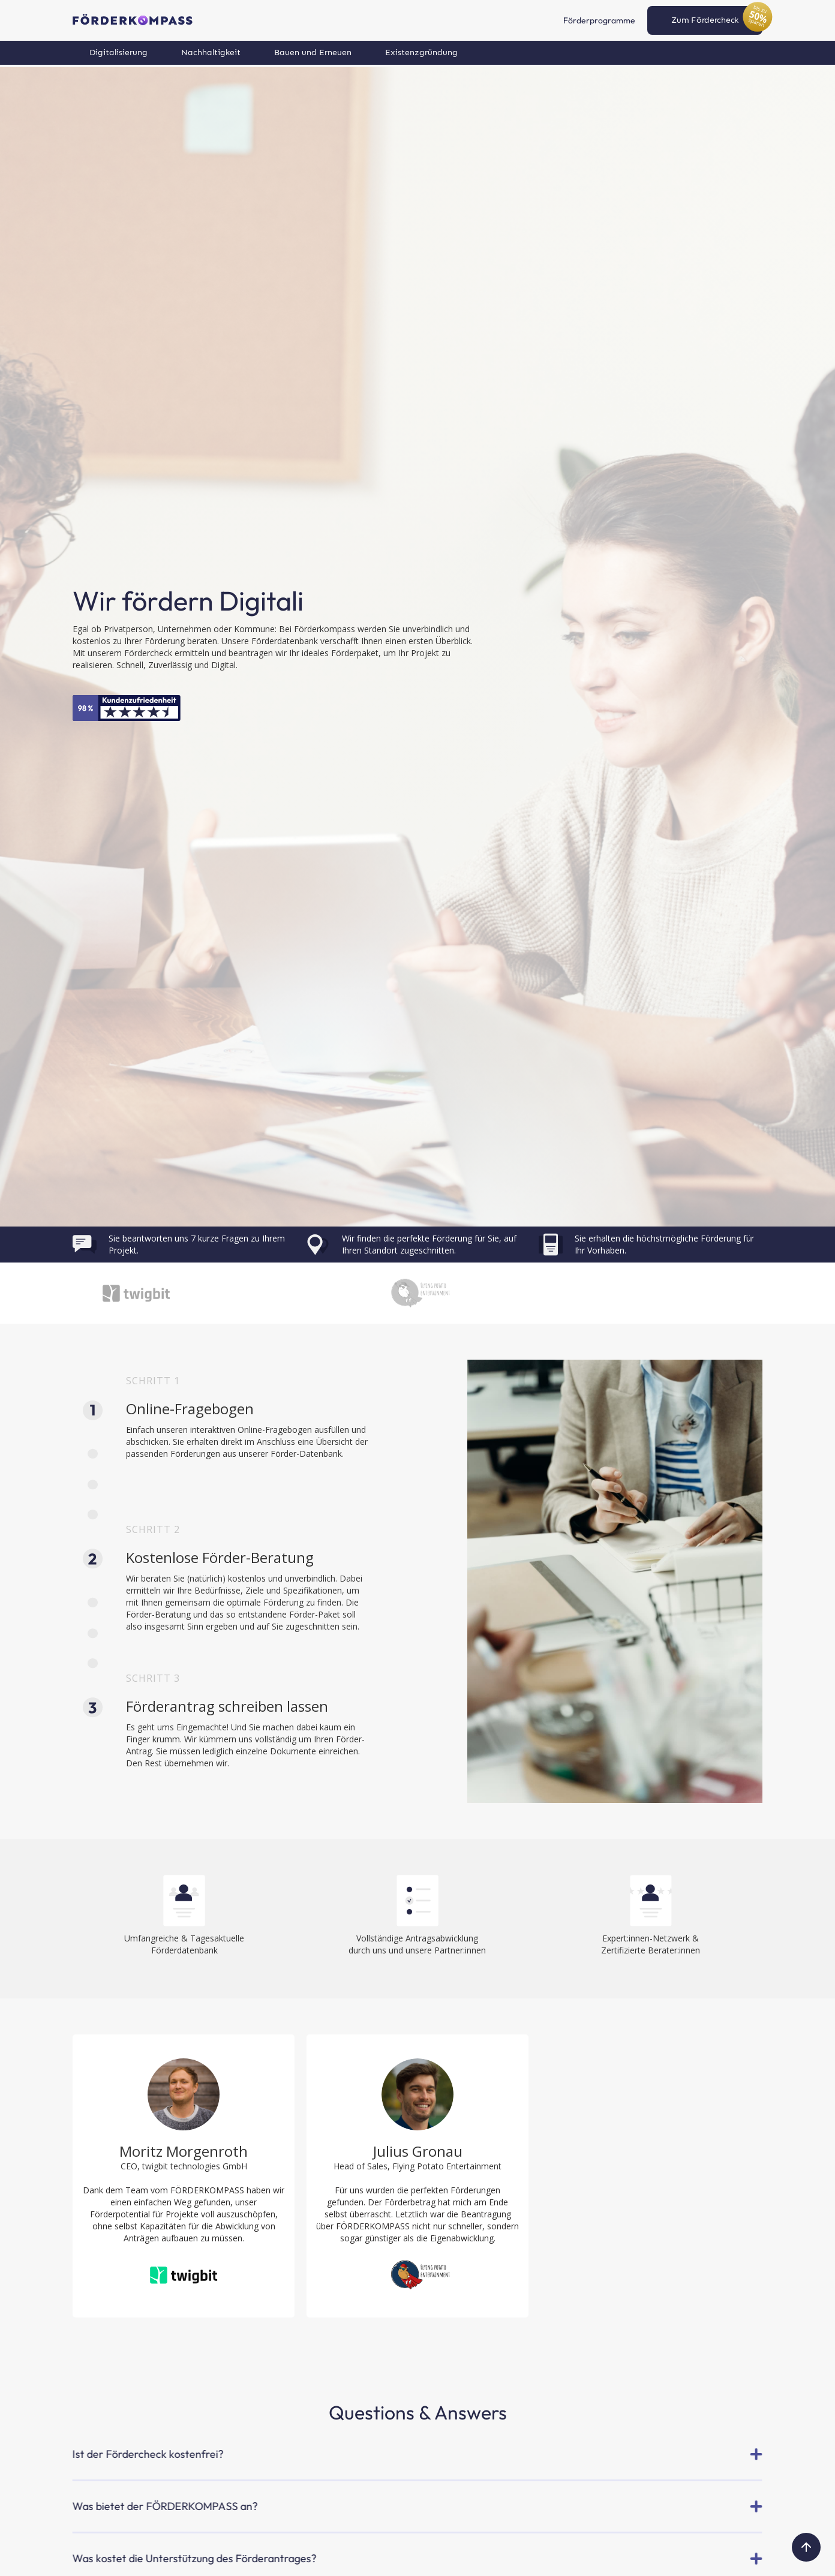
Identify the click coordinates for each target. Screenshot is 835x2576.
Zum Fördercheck (704, 20)
